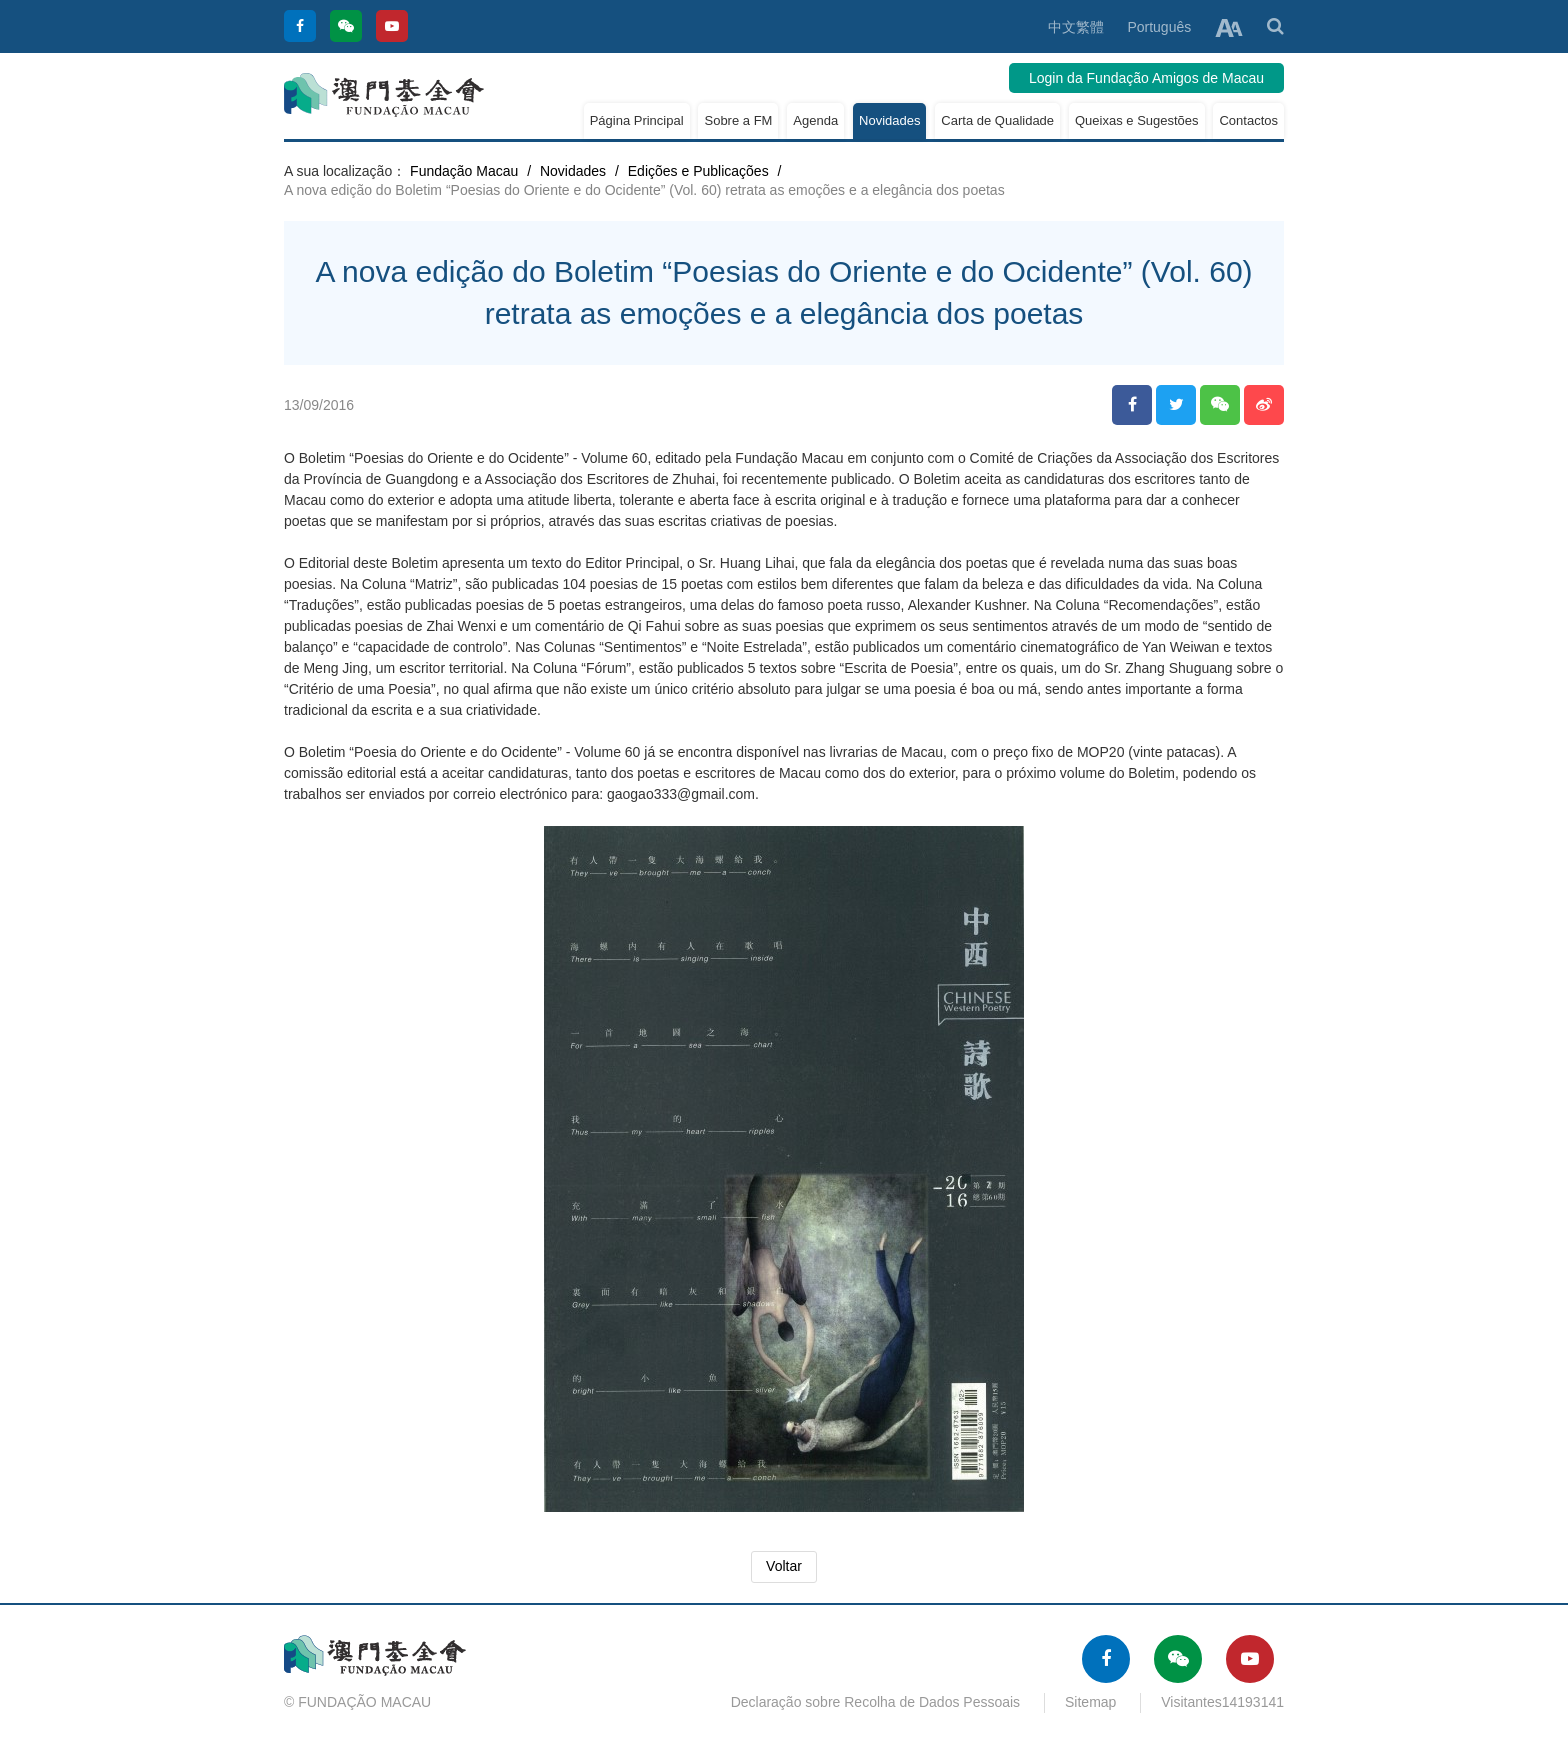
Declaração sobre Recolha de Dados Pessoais (876, 1702)
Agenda (815, 120)
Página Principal (637, 120)
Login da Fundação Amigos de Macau (1146, 78)
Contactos (1248, 120)
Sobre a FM (738, 120)
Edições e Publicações (698, 171)
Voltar (784, 1566)
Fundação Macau (464, 171)
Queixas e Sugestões (1137, 120)
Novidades (889, 120)
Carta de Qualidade (997, 120)
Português (1159, 27)
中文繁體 (1076, 27)
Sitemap (1090, 1702)
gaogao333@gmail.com (681, 794)
